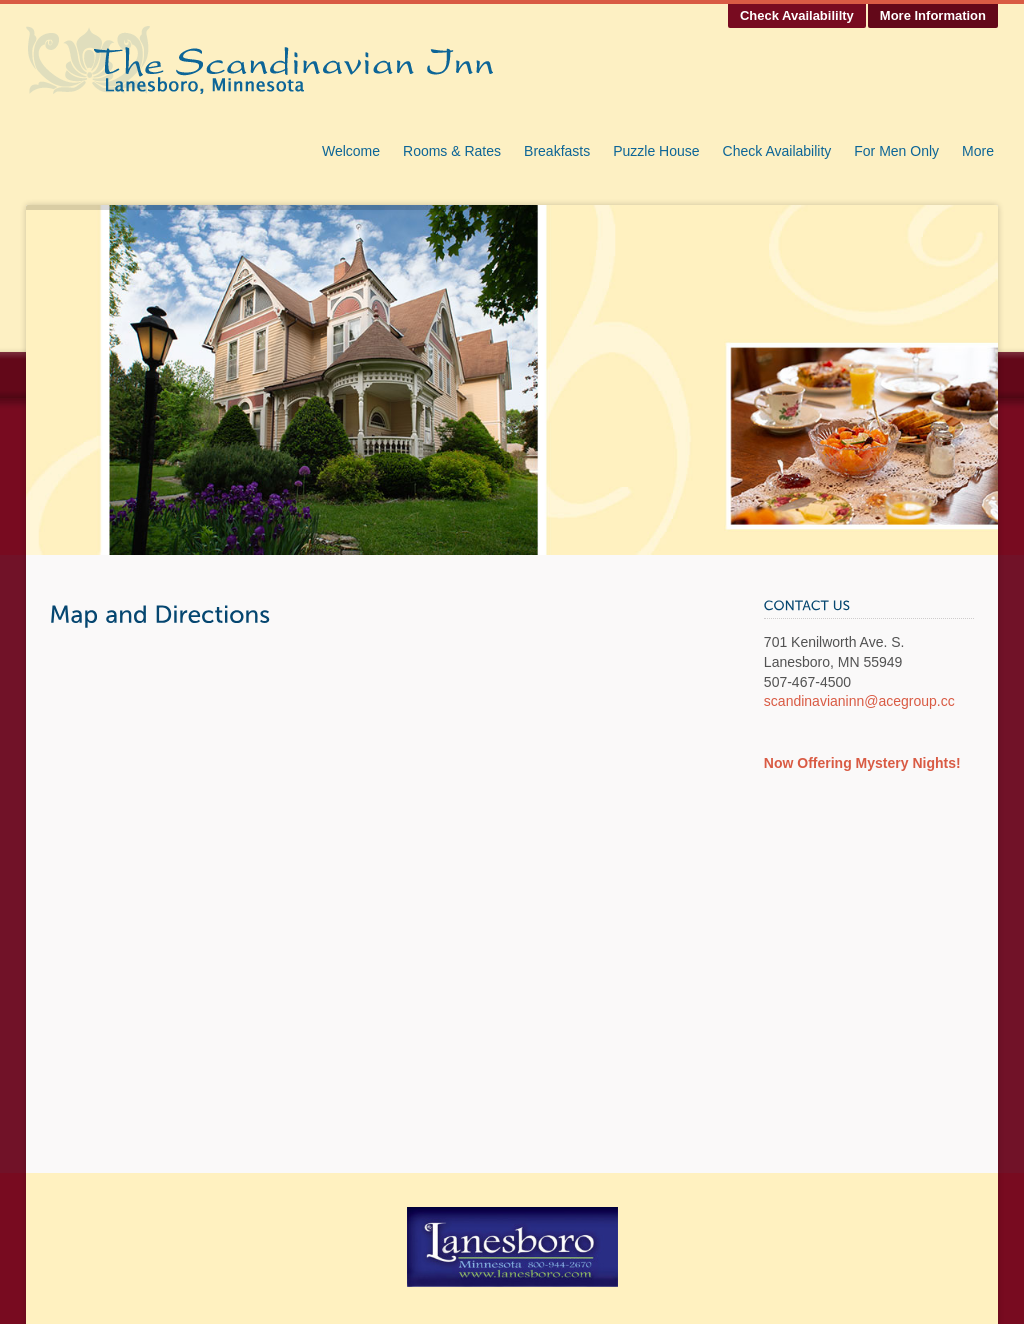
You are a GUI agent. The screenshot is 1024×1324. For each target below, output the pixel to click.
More (978, 151)
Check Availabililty (797, 15)
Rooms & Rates (452, 151)
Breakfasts (557, 151)
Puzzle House (656, 151)
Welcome (351, 151)
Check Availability (777, 151)
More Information (933, 15)
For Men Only (896, 151)
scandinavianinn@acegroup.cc (859, 701)
